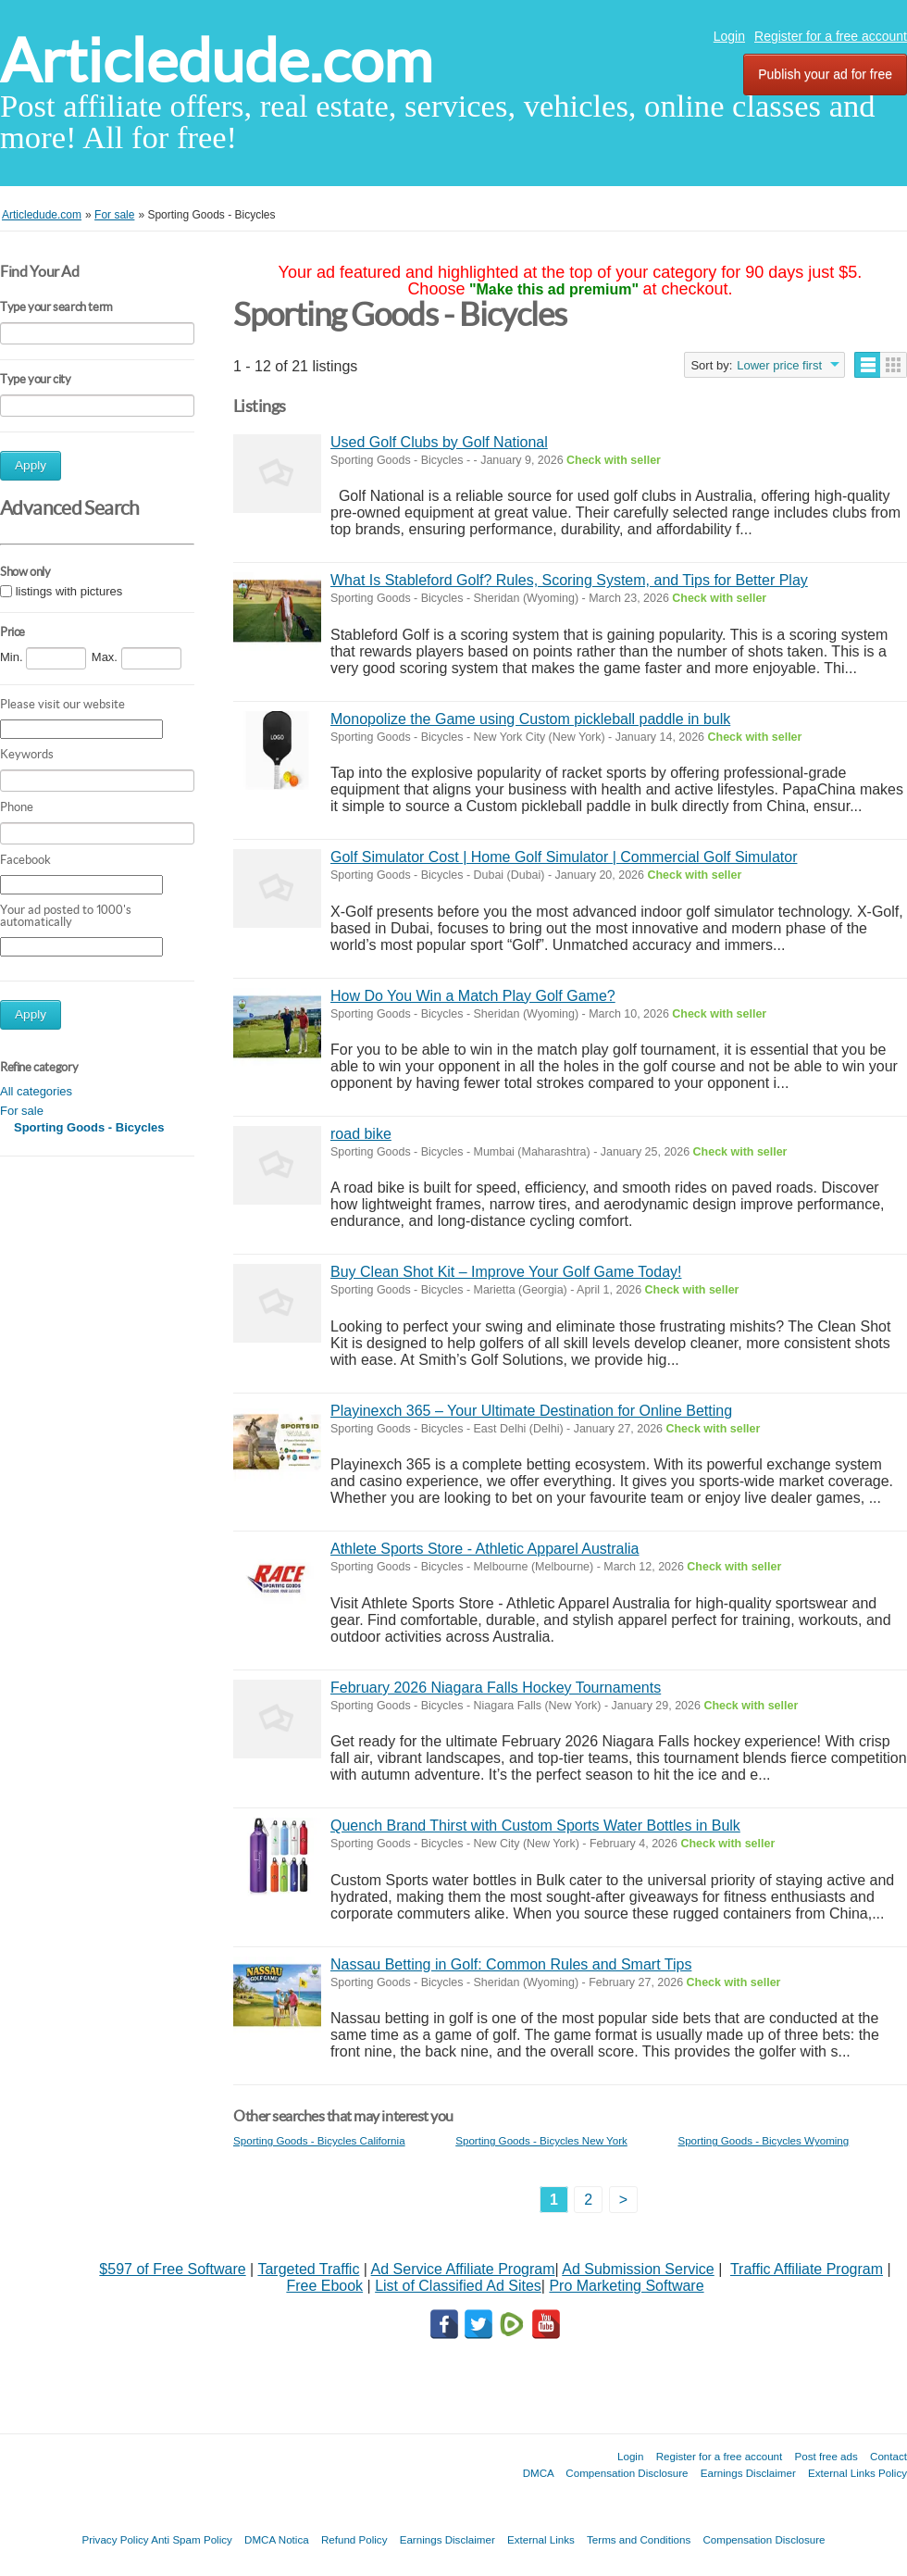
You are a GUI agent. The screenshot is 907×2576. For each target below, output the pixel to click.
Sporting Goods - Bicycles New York (541, 2140)
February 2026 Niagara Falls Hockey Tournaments (495, 1687)
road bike (360, 1134)
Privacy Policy (114, 2539)
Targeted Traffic (308, 2269)
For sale (21, 1111)
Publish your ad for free (825, 74)
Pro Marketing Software (626, 2286)
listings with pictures (69, 591)
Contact (888, 2456)
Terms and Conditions (638, 2539)
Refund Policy (354, 2539)
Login (729, 36)
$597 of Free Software (172, 2269)
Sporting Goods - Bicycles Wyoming (763, 2140)
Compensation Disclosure (626, 2473)
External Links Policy (857, 2473)
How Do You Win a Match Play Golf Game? (472, 996)
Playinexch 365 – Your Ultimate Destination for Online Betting (531, 1411)
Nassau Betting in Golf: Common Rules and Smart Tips (510, 1964)
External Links (541, 2539)
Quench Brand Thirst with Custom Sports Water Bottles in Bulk (535, 1825)
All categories (36, 1091)
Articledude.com (216, 60)
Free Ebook (324, 2286)
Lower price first (779, 365)
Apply (30, 465)
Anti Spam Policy (191, 2539)
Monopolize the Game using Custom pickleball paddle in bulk (530, 719)
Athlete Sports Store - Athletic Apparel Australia (485, 1549)
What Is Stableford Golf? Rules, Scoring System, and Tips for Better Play (569, 580)
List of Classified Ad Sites (458, 2286)
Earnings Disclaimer (748, 2473)
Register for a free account (830, 36)
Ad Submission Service (638, 2269)
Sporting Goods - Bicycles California (319, 2140)
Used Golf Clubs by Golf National (439, 442)
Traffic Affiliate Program (806, 2269)
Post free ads (825, 2456)
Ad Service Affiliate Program (463, 2269)
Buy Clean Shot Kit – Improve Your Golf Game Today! (505, 1272)
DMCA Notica (276, 2539)
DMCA (538, 2473)
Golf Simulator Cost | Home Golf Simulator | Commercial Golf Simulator (563, 857)
